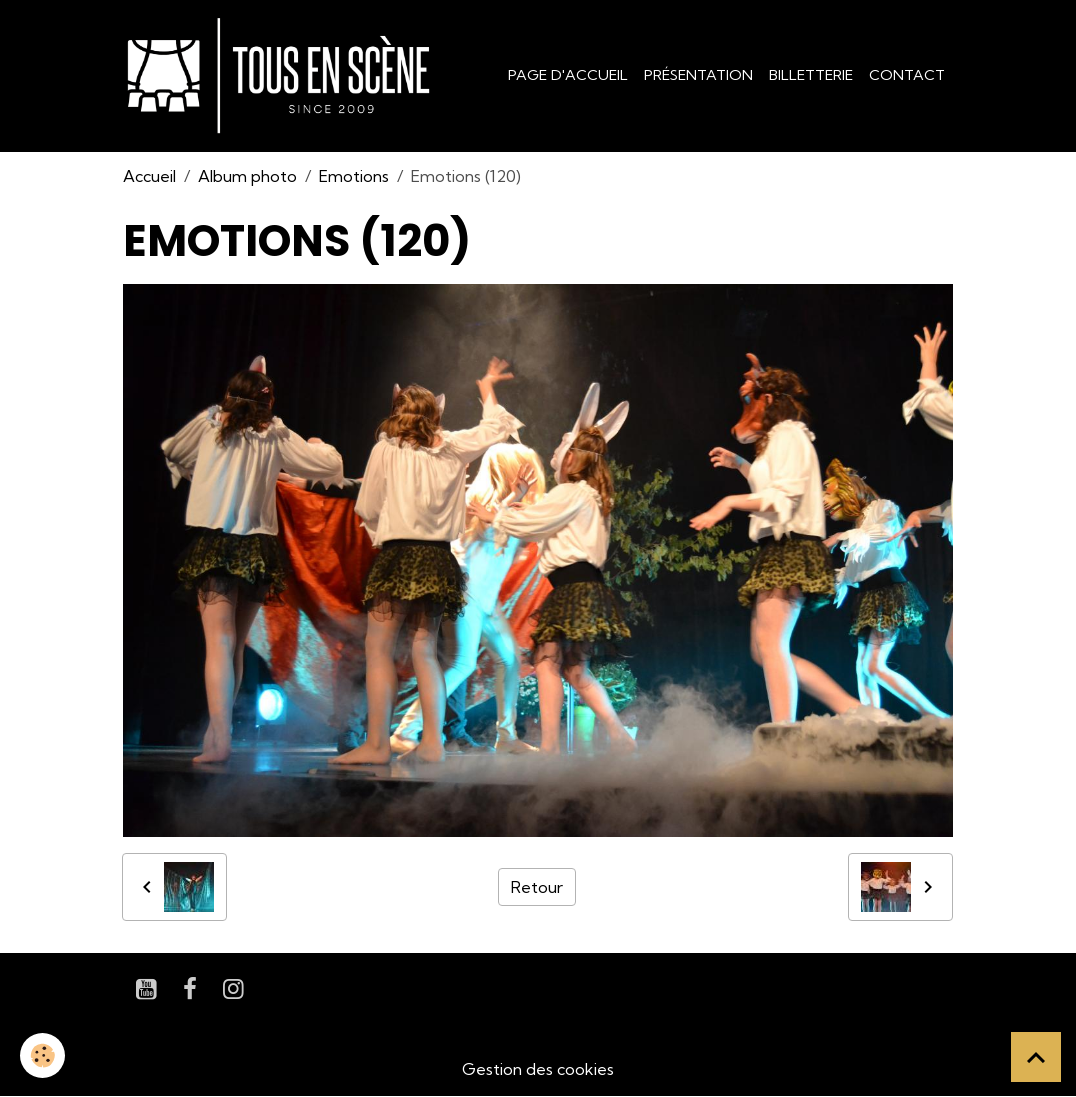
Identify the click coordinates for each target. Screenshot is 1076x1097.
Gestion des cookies (538, 1069)
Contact (907, 75)
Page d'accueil (568, 75)
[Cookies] (42, 1055)
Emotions (354, 176)
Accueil (149, 176)
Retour (537, 887)
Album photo (247, 176)
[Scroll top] (1036, 1057)
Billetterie (811, 75)
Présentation (698, 75)
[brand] (282, 76)
